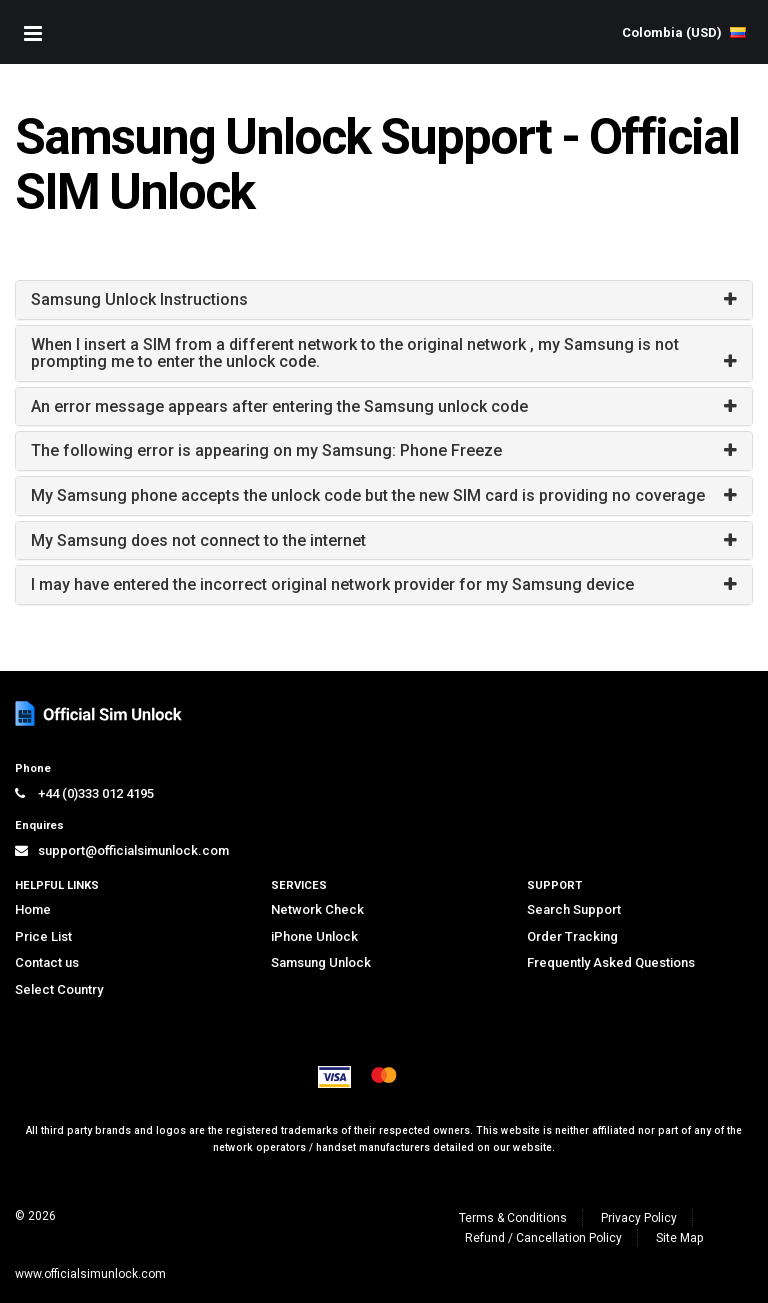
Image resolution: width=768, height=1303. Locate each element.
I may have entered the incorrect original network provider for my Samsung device (332, 584)
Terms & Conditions (513, 1218)
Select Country (59, 989)
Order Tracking (572, 936)
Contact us (47, 962)
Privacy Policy (639, 1218)
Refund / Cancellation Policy (543, 1238)
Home (33, 909)
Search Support (574, 909)
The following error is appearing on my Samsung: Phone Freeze (266, 450)
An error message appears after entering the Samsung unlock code (279, 406)
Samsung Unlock (321, 962)
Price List (43, 936)
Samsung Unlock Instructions (139, 299)
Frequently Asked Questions (611, 962)
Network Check (317, 909)
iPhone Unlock (314, 936)
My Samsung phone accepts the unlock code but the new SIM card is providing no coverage (368, 495)
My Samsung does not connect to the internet (198, 540)
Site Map (679, 1238)
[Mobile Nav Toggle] (33, 33)
